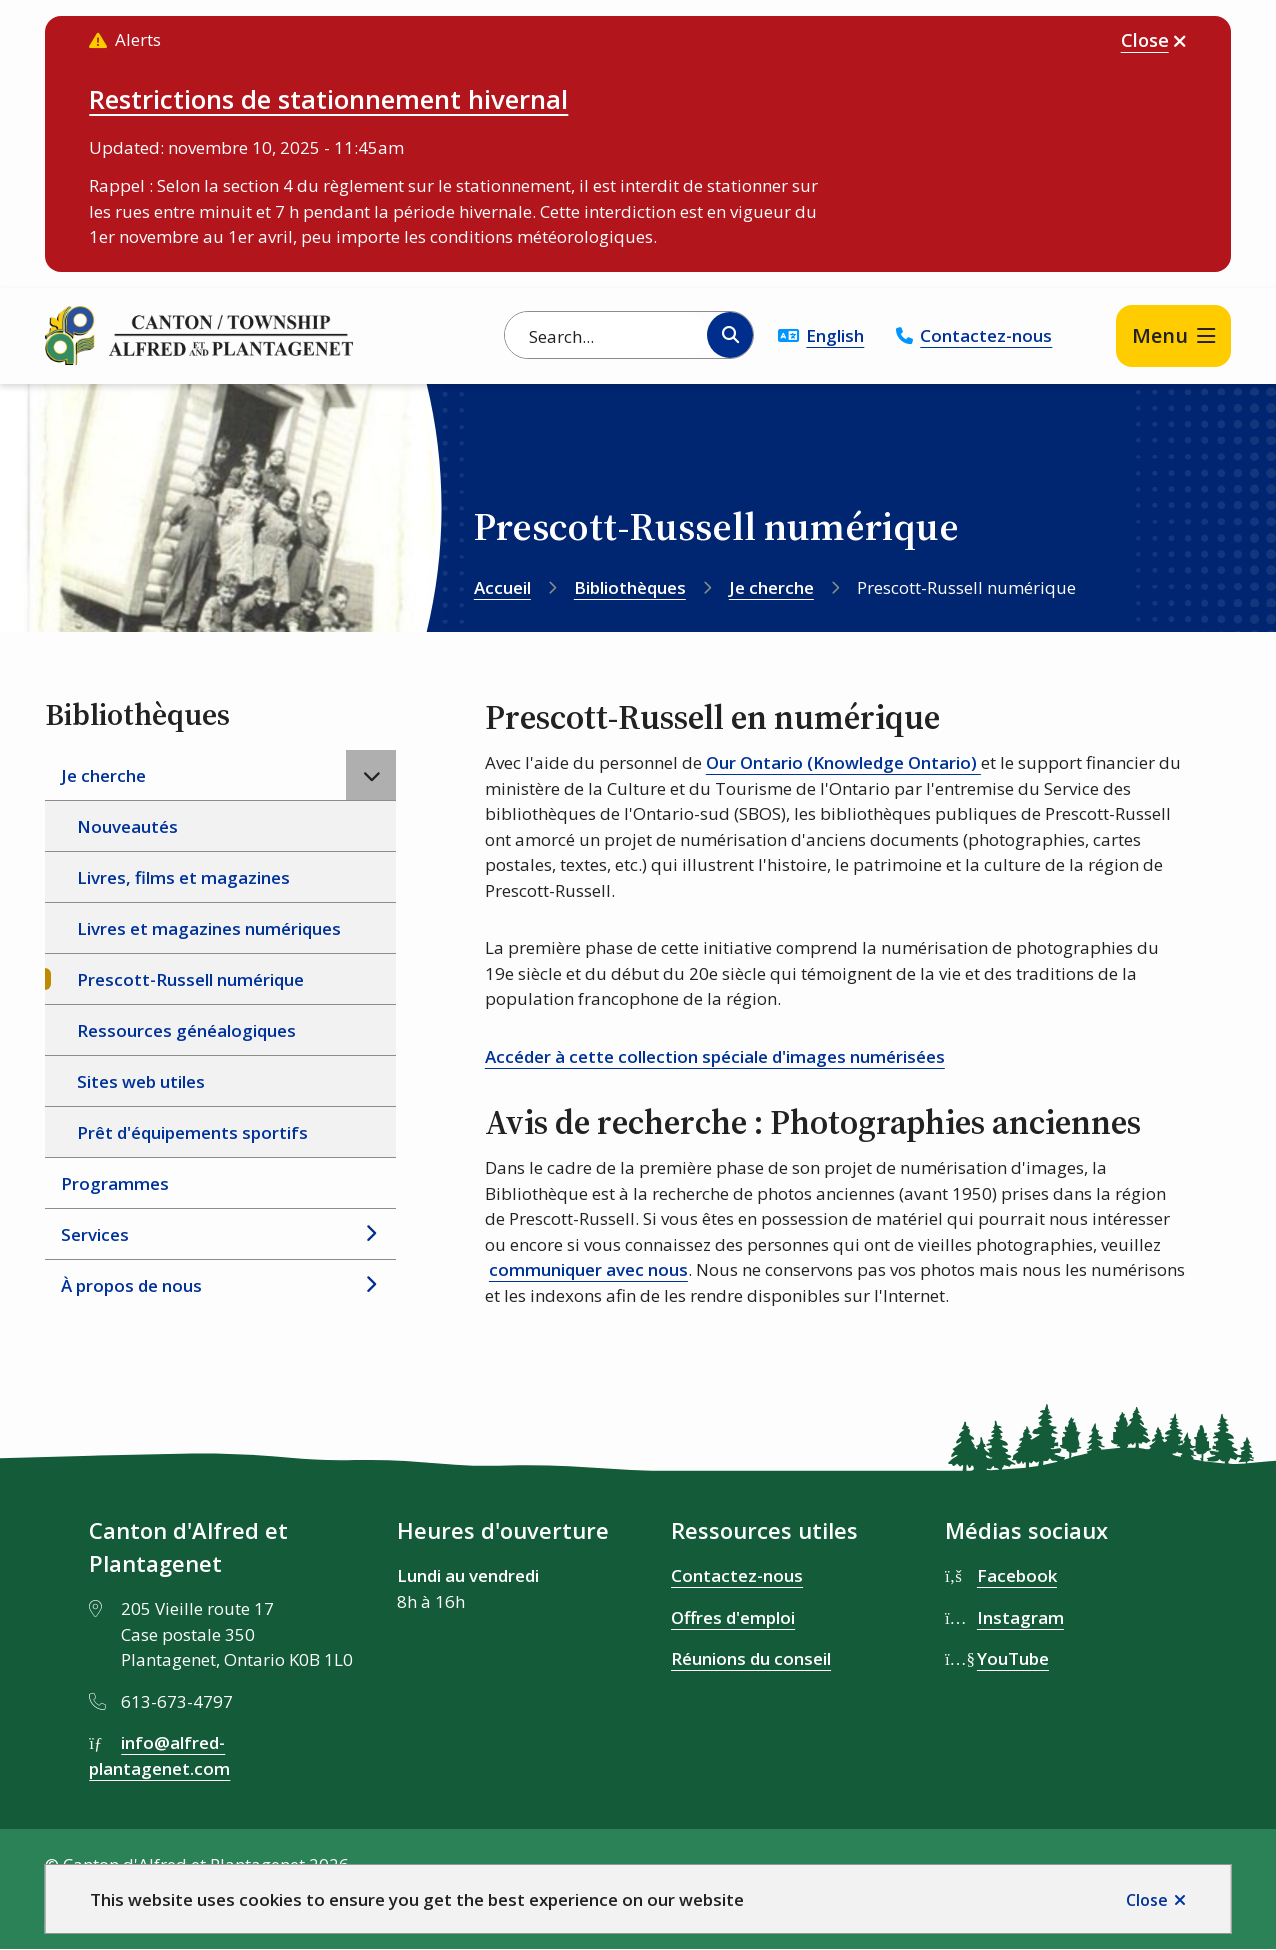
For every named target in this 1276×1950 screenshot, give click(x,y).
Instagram (1020, 1617)
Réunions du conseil (751, 1658)
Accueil (502, 587)
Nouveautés (127, 826)
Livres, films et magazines (183, 877)
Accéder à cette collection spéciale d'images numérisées (715, 1056)
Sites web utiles (141, 1081)
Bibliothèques (630, 587)
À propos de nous (131, 1285)
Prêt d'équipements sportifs (192, 1132)
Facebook (1017, 1575)
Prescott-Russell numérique (190, 979)
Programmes (115, 1183)
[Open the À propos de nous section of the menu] (371, 1285)
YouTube (1013, 1658)
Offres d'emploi (733, 1617)
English (835, 335)
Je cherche (771, 587)
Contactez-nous (986, 335)
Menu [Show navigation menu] (1160, 335)
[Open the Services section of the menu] (371, 1234)
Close (1147, 1900)
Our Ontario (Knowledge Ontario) (843, 762)
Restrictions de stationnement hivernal (328, 99)
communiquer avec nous (588, 1269)
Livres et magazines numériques (209, 928)
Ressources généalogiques (186, 1030)
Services (95, 1234)
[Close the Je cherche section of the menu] (371, 775)
